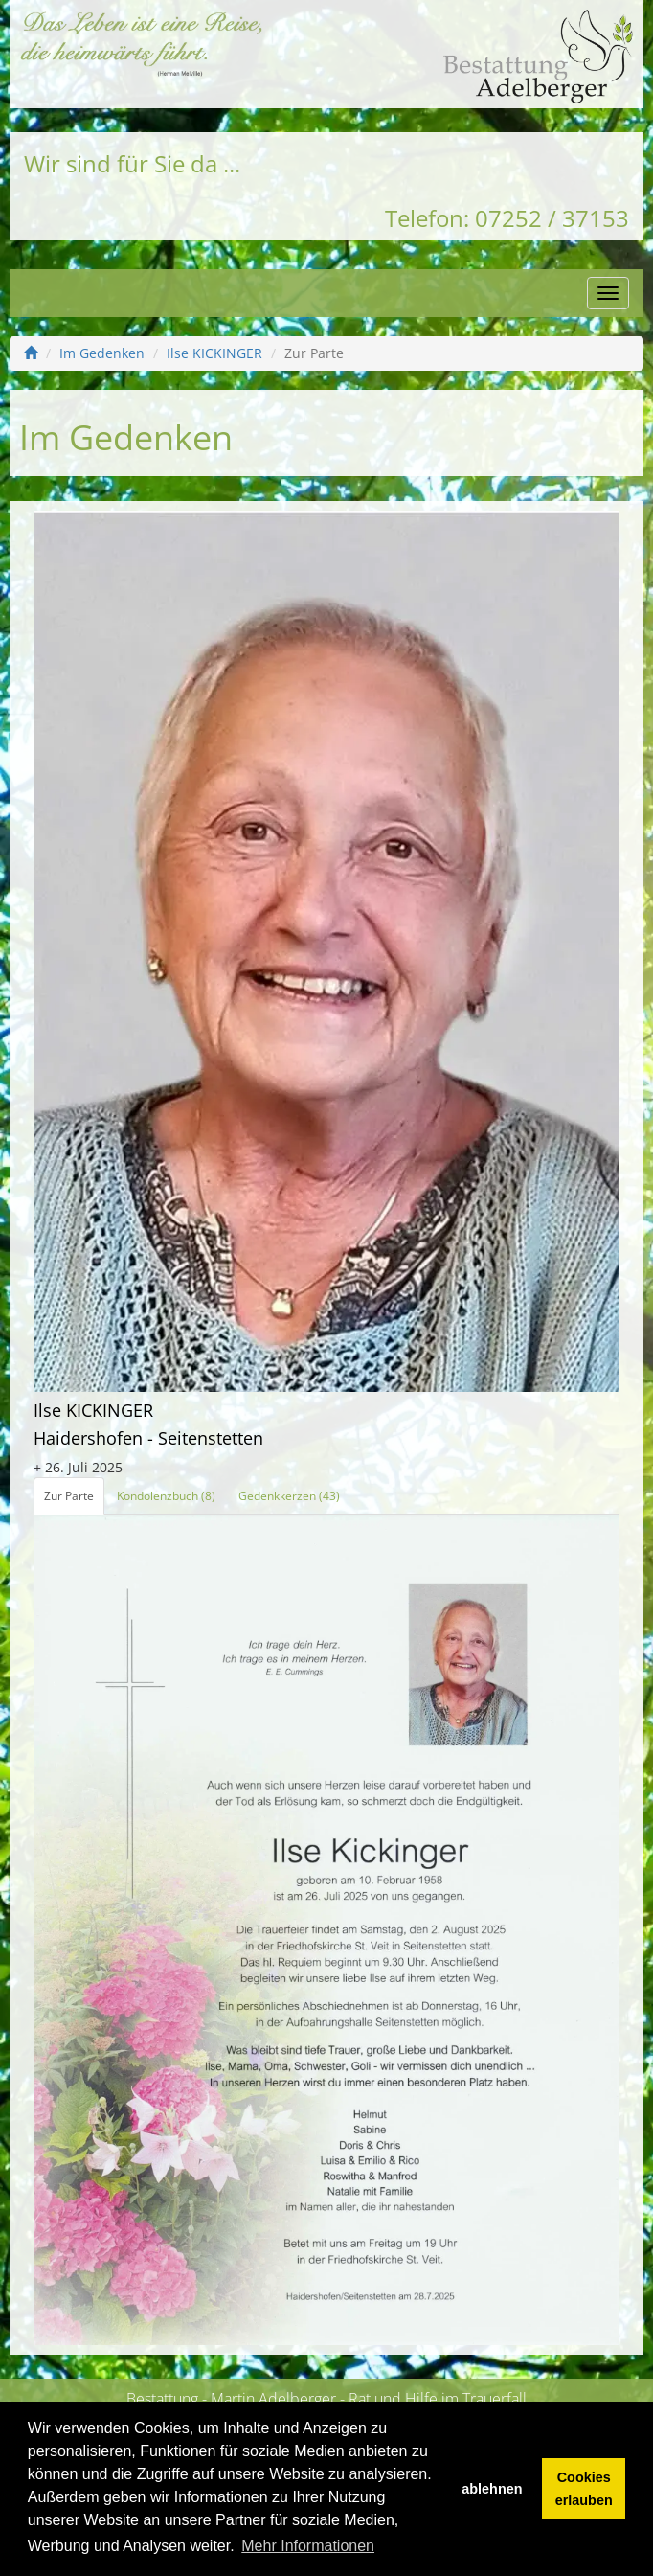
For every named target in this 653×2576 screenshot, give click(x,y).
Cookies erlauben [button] (584, 2489)
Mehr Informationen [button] (307, 2546)
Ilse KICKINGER (214, 353)
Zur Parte (69, 1496)
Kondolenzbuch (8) (166, 1496)
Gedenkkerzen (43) (289, 1496)
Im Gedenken (102, 353)
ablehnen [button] (492, 2488)
